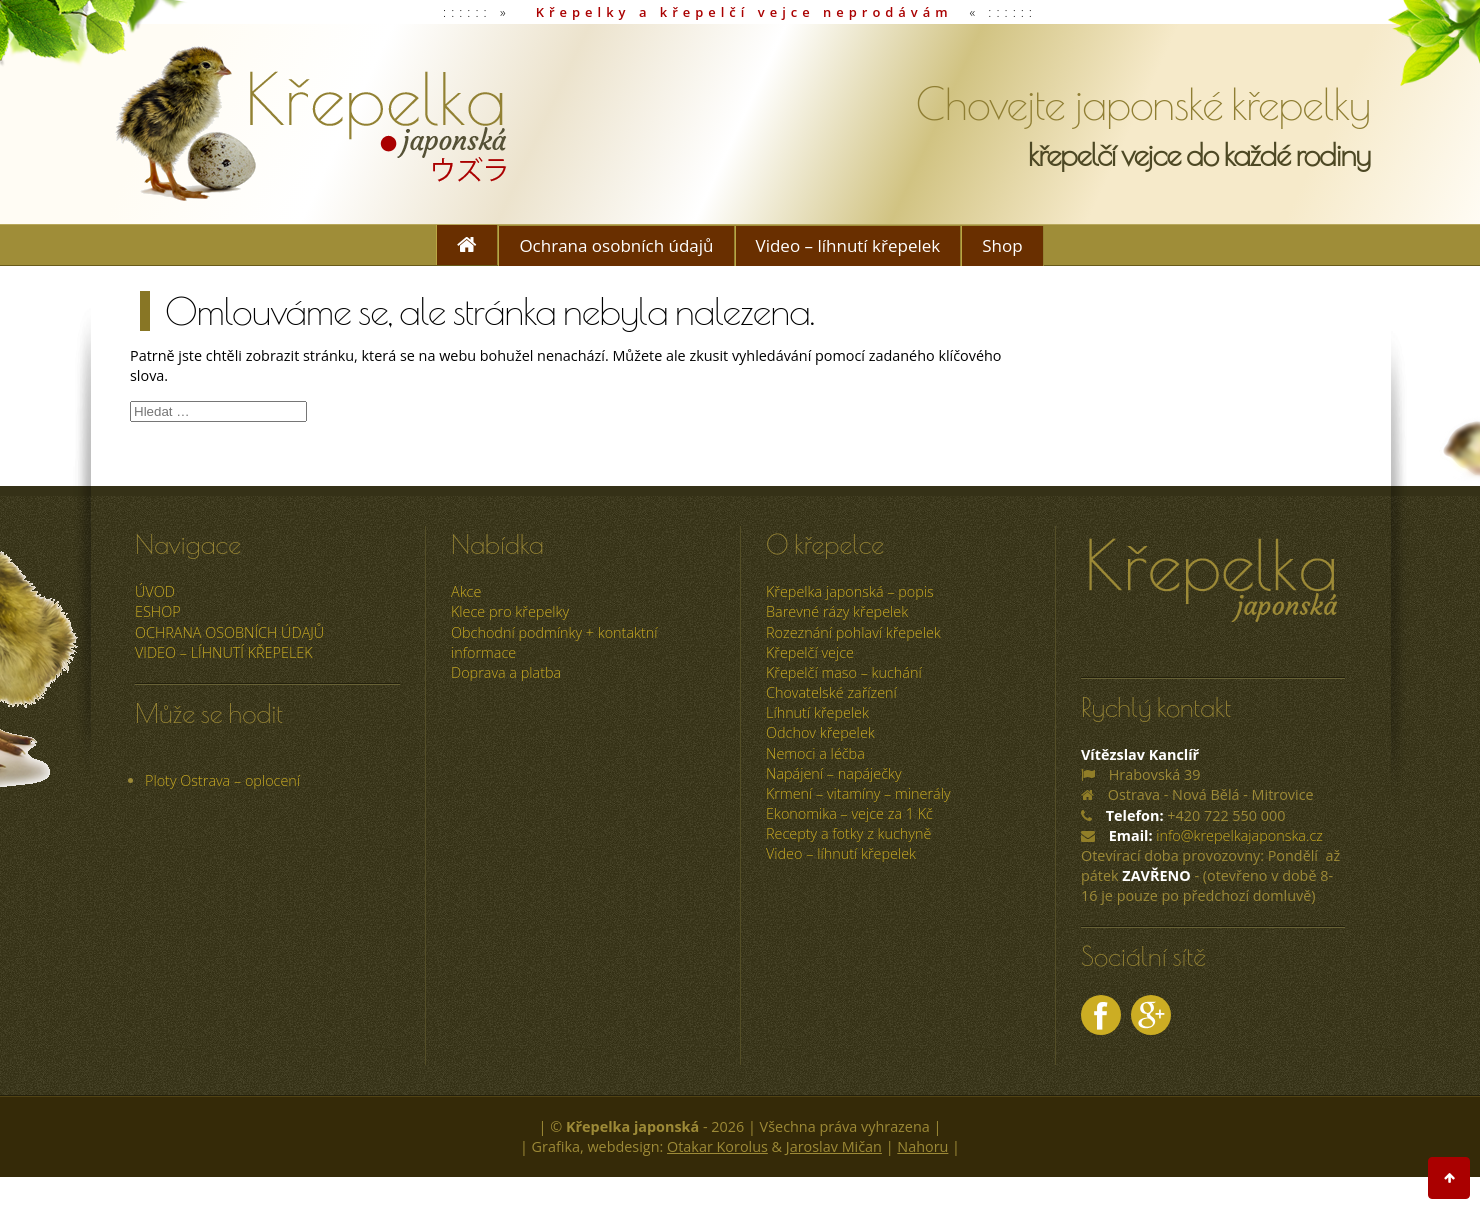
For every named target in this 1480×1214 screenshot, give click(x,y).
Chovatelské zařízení (831, 692)
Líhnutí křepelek (817, 712)
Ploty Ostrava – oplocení (222, 780)
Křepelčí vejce (810, 652)
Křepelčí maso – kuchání (844, 672)
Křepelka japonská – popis (850, 591)
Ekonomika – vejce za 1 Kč (849, 813)
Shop (1002, 245)
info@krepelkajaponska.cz (1239, 835)
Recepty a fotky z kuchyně (848, 833)
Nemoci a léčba (815, 753)
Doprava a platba (506, 672)
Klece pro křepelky (510, 611)
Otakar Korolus (717, 1146)
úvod (155, 591)
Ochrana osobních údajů (616, 245)
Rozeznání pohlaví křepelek (853, 632)
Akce (466, 591)
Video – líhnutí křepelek (848, 245)
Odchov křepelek (820, 732)
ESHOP (158, 611)
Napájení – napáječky (834, 773)
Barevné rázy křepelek (837, 611)
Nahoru (922, 1146)
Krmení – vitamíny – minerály (858, 793)
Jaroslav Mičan (834, 1146)
